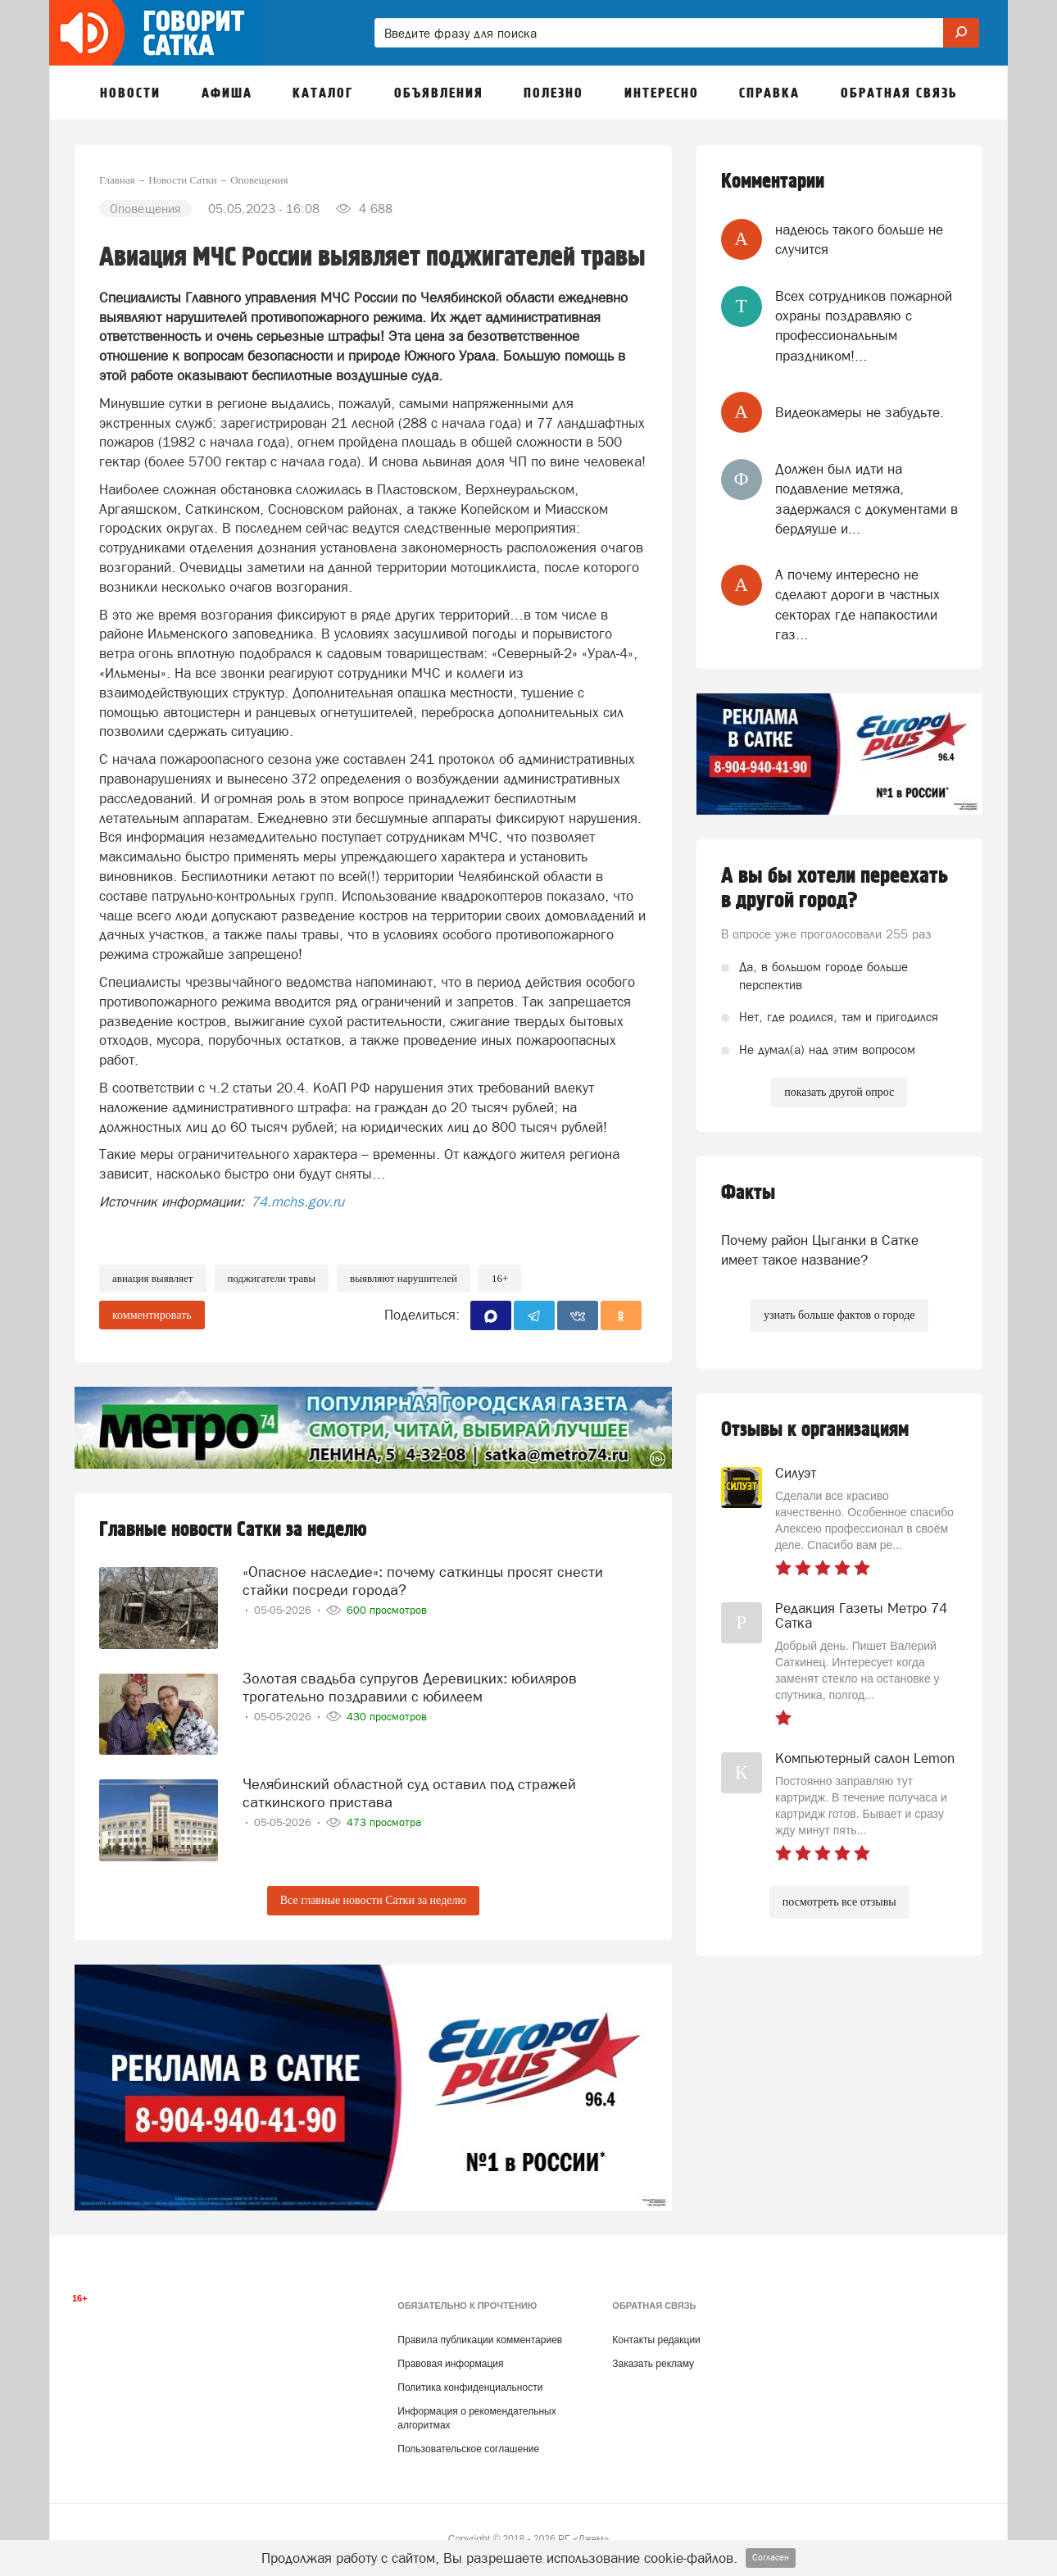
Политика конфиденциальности (469, 2387)
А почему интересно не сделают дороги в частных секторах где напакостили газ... (857, 604)
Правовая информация (450, 2363)
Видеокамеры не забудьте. (859, 412)
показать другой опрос (839, 1092)
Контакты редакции (656, 2340)
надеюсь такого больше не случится (859, 239)
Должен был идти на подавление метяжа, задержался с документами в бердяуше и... (866, 499)
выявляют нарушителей (403, 1278)
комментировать (152, 1315)
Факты (748, 1193)
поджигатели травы (272, 1278)
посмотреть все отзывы (839, 1902)
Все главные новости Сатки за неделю (373, 1900)
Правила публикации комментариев (479, 2340)
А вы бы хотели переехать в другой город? (834, 888)
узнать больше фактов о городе (839, 1315)
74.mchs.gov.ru (295, 1201)
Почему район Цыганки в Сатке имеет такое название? (820, 1250)
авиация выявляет (152, 1278)
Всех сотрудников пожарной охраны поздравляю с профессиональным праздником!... (863, 326)
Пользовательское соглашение (468, 2449)
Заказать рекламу (653, 2363)
